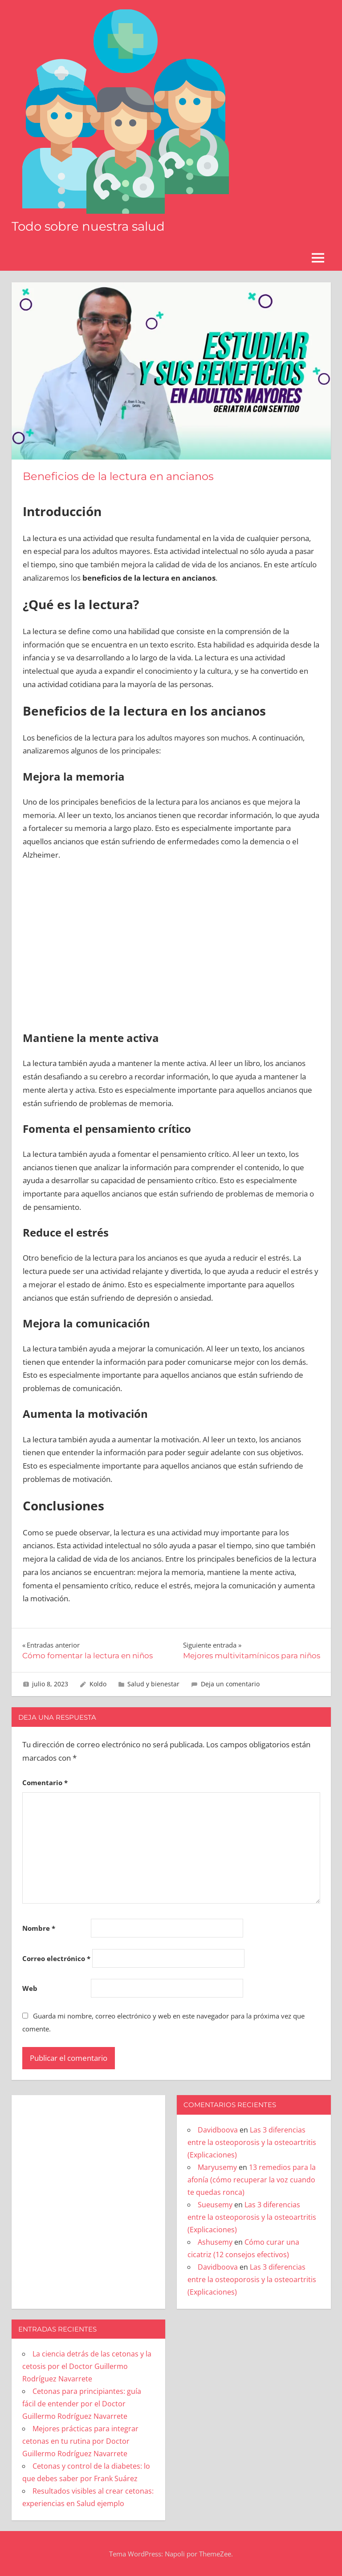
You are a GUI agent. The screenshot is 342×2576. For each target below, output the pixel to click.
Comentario (45, 1782)
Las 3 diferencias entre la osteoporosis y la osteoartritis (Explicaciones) (251, 2142)
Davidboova (218, 2130)
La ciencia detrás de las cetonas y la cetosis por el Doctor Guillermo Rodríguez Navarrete (86, 2366)
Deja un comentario (230, 1684)
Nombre (38, 1928)
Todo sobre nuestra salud (90, 226)
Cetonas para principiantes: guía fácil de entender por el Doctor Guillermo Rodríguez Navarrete (81, 2403)
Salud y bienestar (153, 1684)
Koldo (98, 1684)
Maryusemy (217, 2167)
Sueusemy (215, 2205)
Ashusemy (215, 2242)
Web (29, 1988)
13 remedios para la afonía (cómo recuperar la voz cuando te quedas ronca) (251, 2179)
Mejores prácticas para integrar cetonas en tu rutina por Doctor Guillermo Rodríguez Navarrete (80, 2441)
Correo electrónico (56, 1958)
